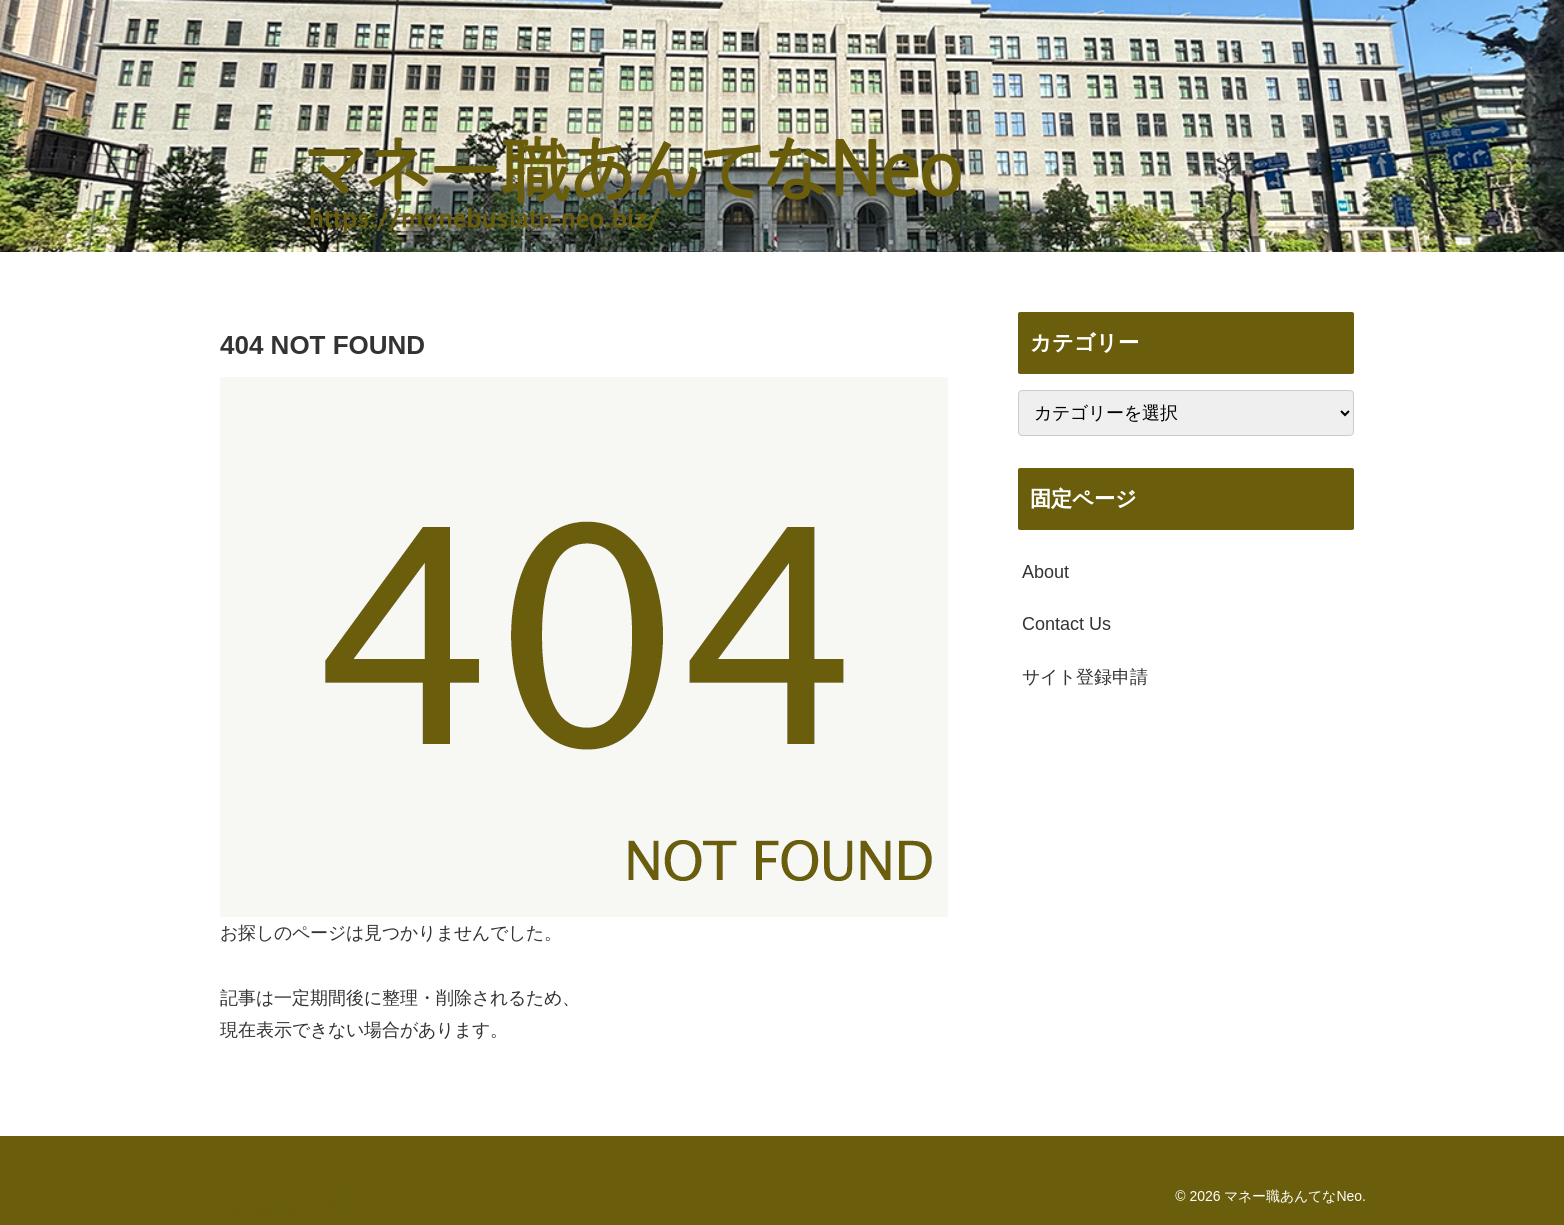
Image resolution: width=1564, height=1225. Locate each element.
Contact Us (1066, 624)
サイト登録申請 (1085, 677)
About (1045, 572)
